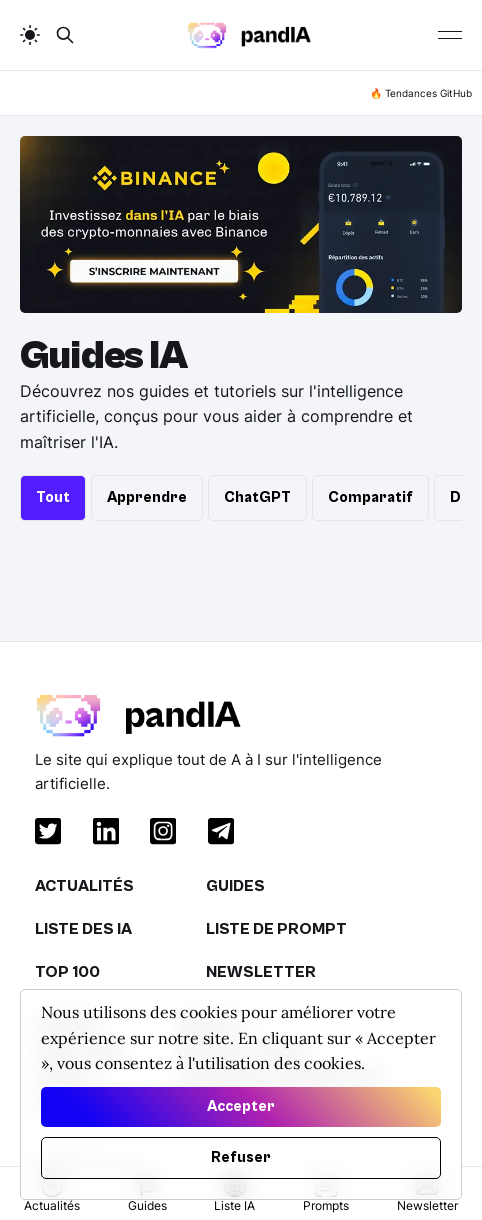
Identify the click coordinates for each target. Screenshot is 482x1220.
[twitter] (44, 835)
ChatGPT (257, 497)
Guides (235, 886)
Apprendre (147, 497)
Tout (53, 497)
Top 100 (67, 972)
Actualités (84, 886)
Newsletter (261, 972)
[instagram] (159, 835)
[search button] (65, 35)
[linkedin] (102, 835)
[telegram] (217, 835)
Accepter (241, 1106)
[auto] (30, 35)
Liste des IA (83, 929)
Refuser (241, 1157)
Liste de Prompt (276, 929)
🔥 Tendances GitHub (421, 93)
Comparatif (370, 497)
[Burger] (450, 35)
